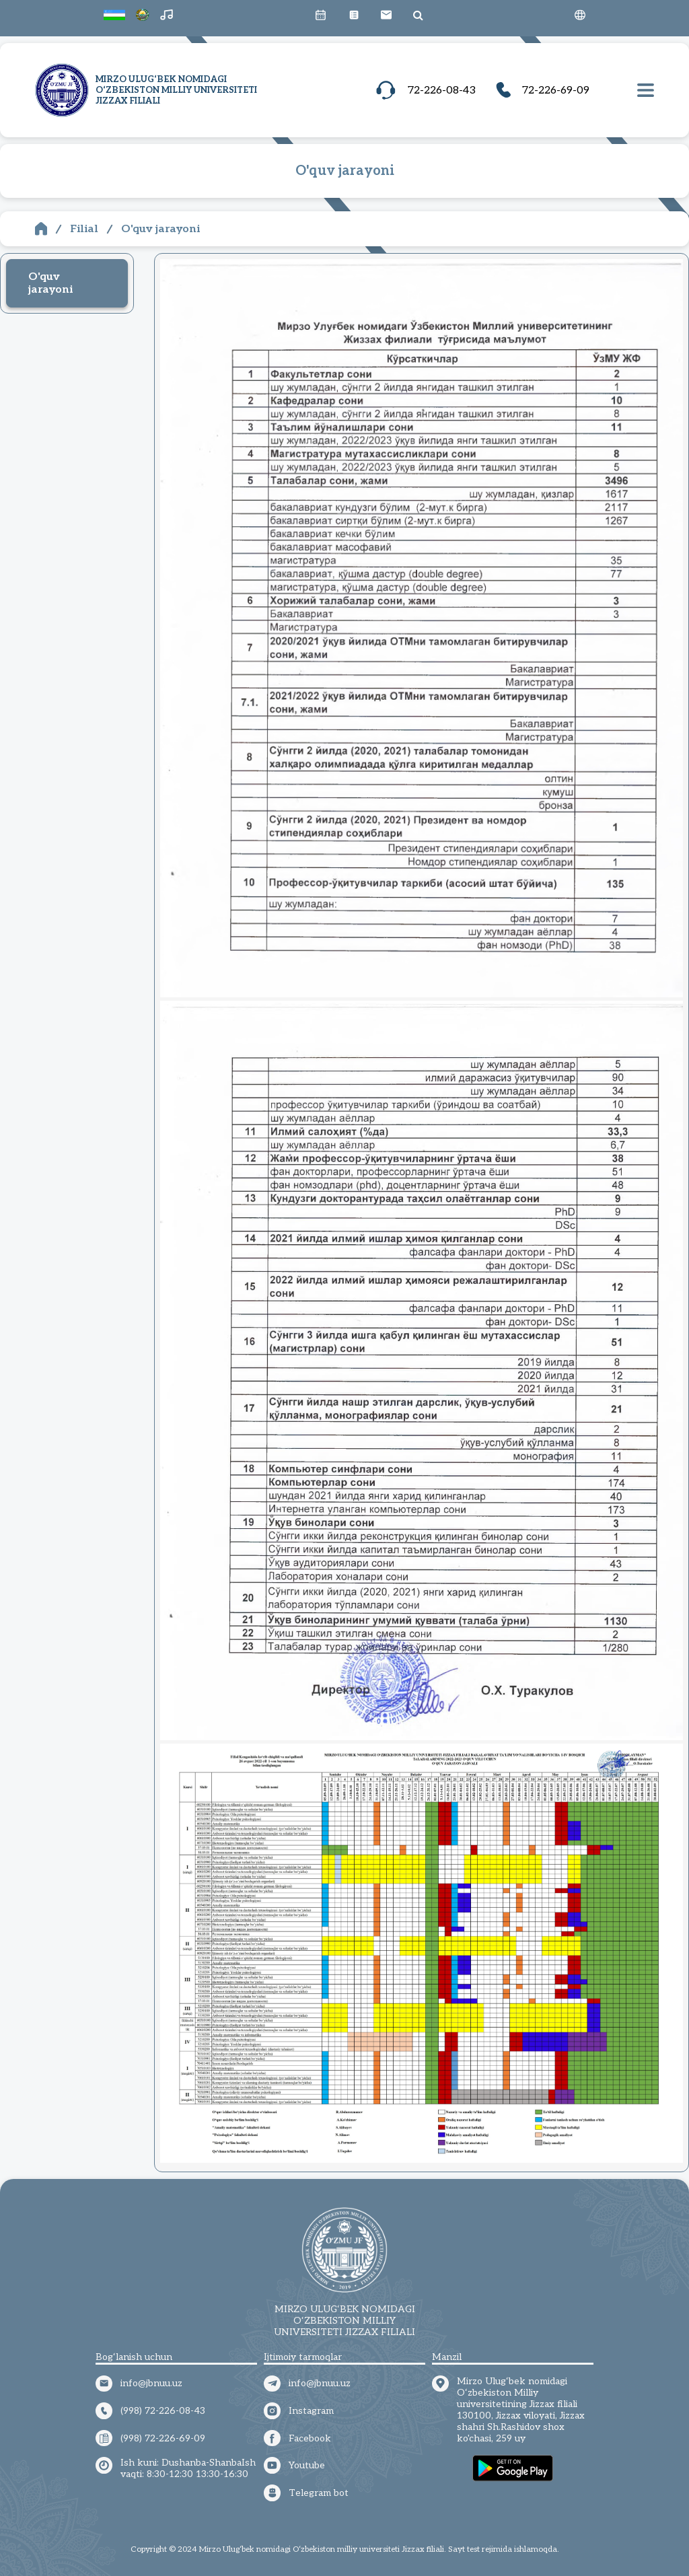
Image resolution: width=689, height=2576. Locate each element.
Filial (84, 229)
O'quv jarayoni (160, 229)
